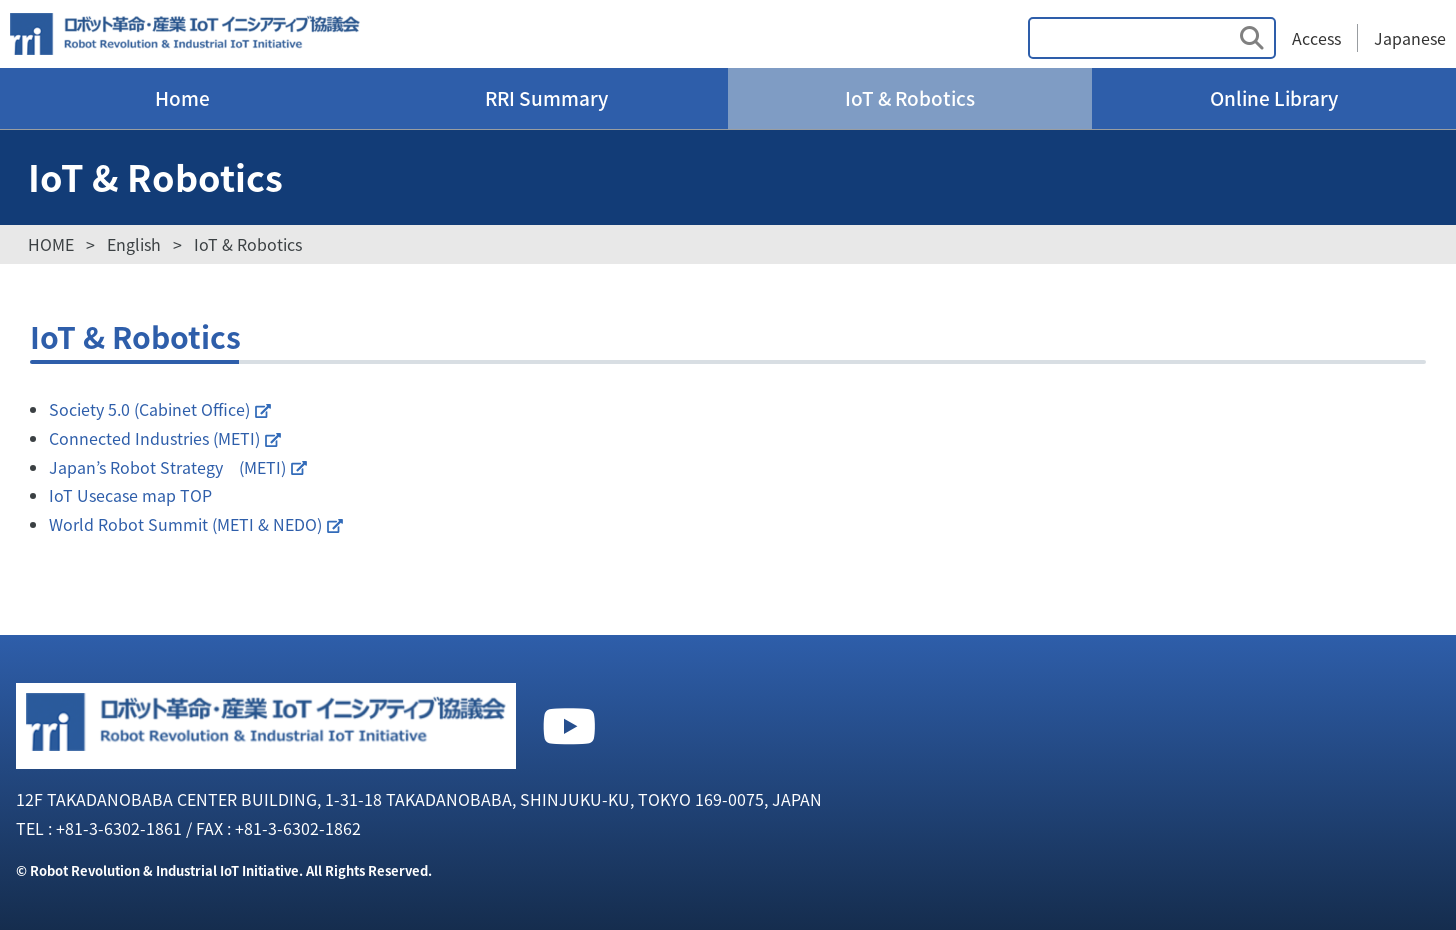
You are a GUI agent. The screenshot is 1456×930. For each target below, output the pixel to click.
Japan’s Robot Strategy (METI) (167, 467)
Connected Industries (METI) (154, 438)
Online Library (1274, 98)
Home (182, 98)
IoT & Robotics (910, 98)
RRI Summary (546, 98)
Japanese (1410, 38)
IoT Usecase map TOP (130, 495)
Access (1316, 38)
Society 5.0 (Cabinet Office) (149, 409)
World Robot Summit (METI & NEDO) (185, 524)
